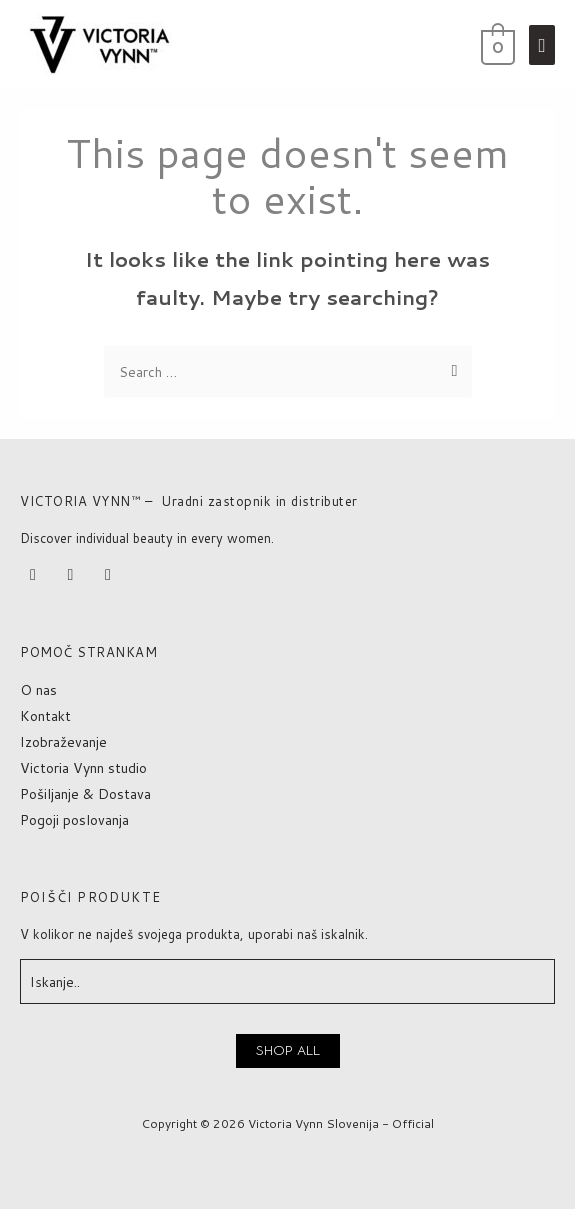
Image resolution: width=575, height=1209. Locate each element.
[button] (288, 1051)
